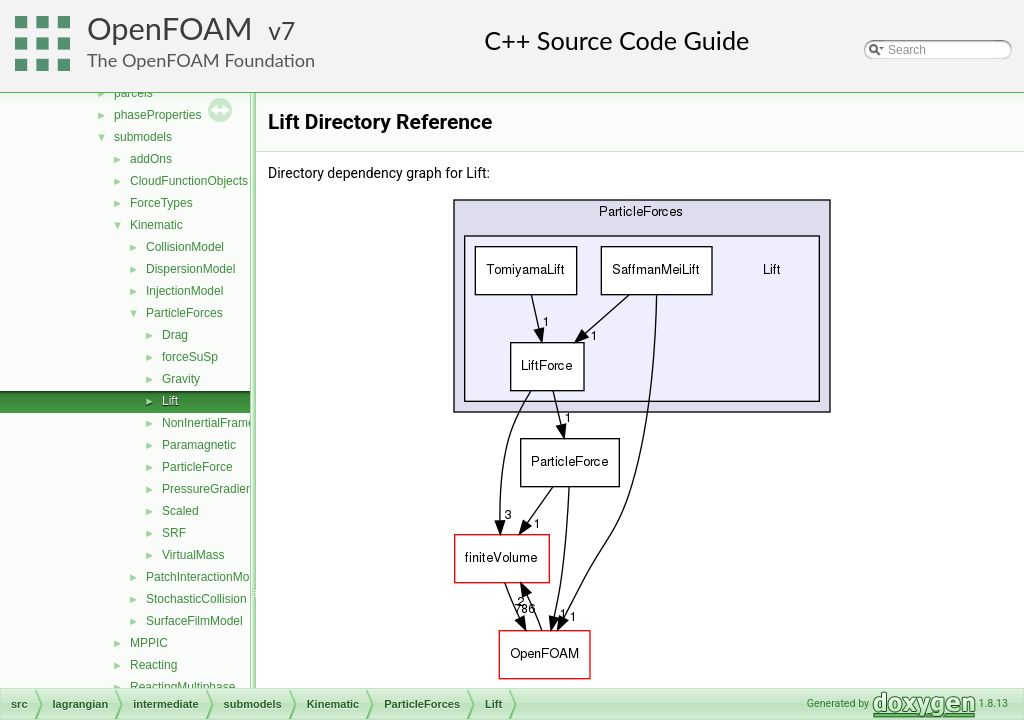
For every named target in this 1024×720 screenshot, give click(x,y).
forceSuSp (190, 357)
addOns (151, 159)
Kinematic (156, 225)
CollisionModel (185, 247)
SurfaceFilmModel (194, 621)
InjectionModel (184, 291)
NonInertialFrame (208, 423)
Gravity (181, 379)
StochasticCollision (196, 599)
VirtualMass (193, 555)
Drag (175, 335)
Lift (170, 401)
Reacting (153, 665)
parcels (133, 93)
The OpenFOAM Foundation (201, 60)
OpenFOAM (170, 28)
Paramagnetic (199, 445)
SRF (174, 533)
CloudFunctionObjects (189, 181)
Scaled (180, 511)
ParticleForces (184, 313)
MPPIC (149, 643)
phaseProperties (157, 115)
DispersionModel (190, 269)
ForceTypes (161, 203)
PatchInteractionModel (205, 577)
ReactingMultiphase (182, 687)
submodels (143, 137)
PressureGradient (209, 489)
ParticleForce (197, 467)
